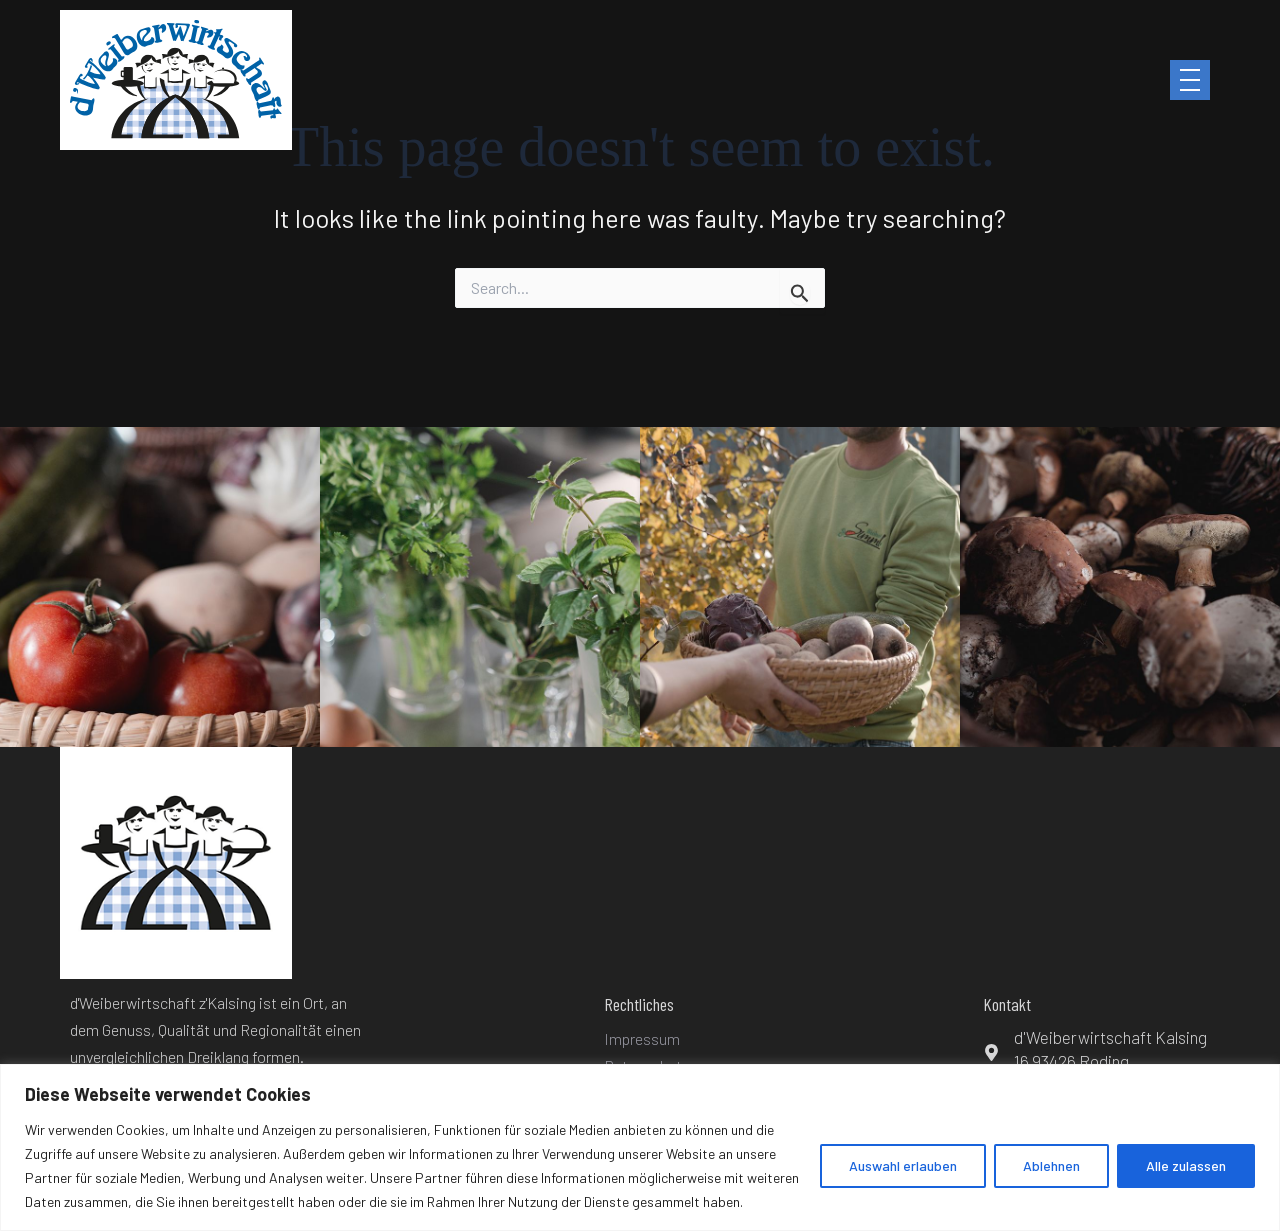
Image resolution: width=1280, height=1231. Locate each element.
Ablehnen (1051, 1165)
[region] (640, 1147)
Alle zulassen (1186, 1165)
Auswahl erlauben (903, 1165)
